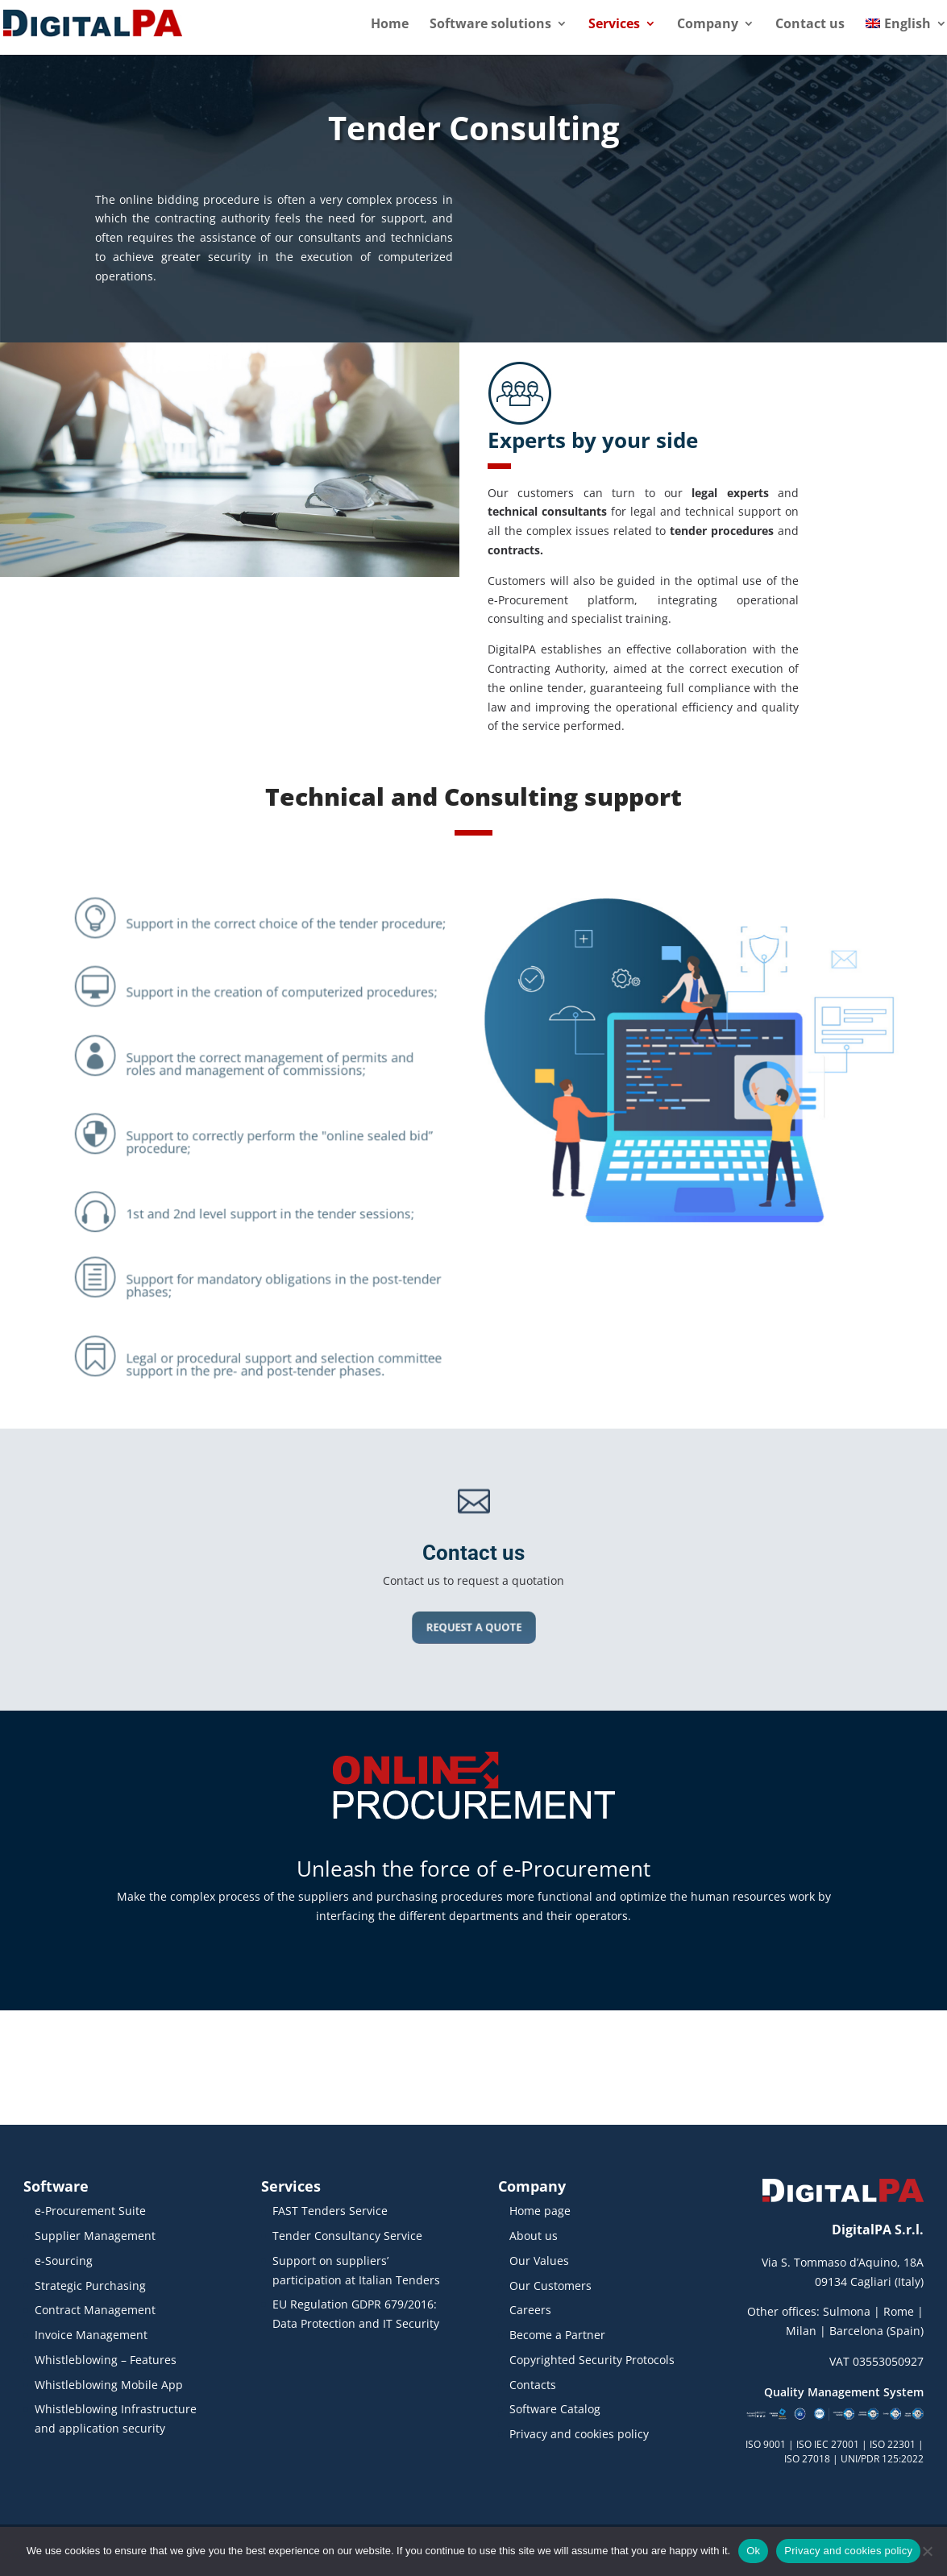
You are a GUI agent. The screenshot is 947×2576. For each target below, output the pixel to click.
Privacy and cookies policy (579, 2433)
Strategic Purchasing (90, 2285)
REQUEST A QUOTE (473, 1627)
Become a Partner (557, 2334)
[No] (927, 2551)
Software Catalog (554, 2408)
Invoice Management (91, 2334)
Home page (540, 2210)
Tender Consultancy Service (347, 2235)
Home (390, 25)
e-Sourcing (64, 2260)
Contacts (532, 2384)
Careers (530, 2309)
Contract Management (95, 2309)
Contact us (810, 25)
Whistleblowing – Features (106, 2359)
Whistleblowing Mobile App (109, 2384)
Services (614, 25)
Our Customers (550, 2285)
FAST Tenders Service (330, 2210)
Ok (753, 2551)
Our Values (539, 2260)
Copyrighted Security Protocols (592, 2359)
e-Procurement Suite (90, 2210)
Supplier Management (95, 2235)
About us (533, 2235)
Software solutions (490, 25)
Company (707, 25)
